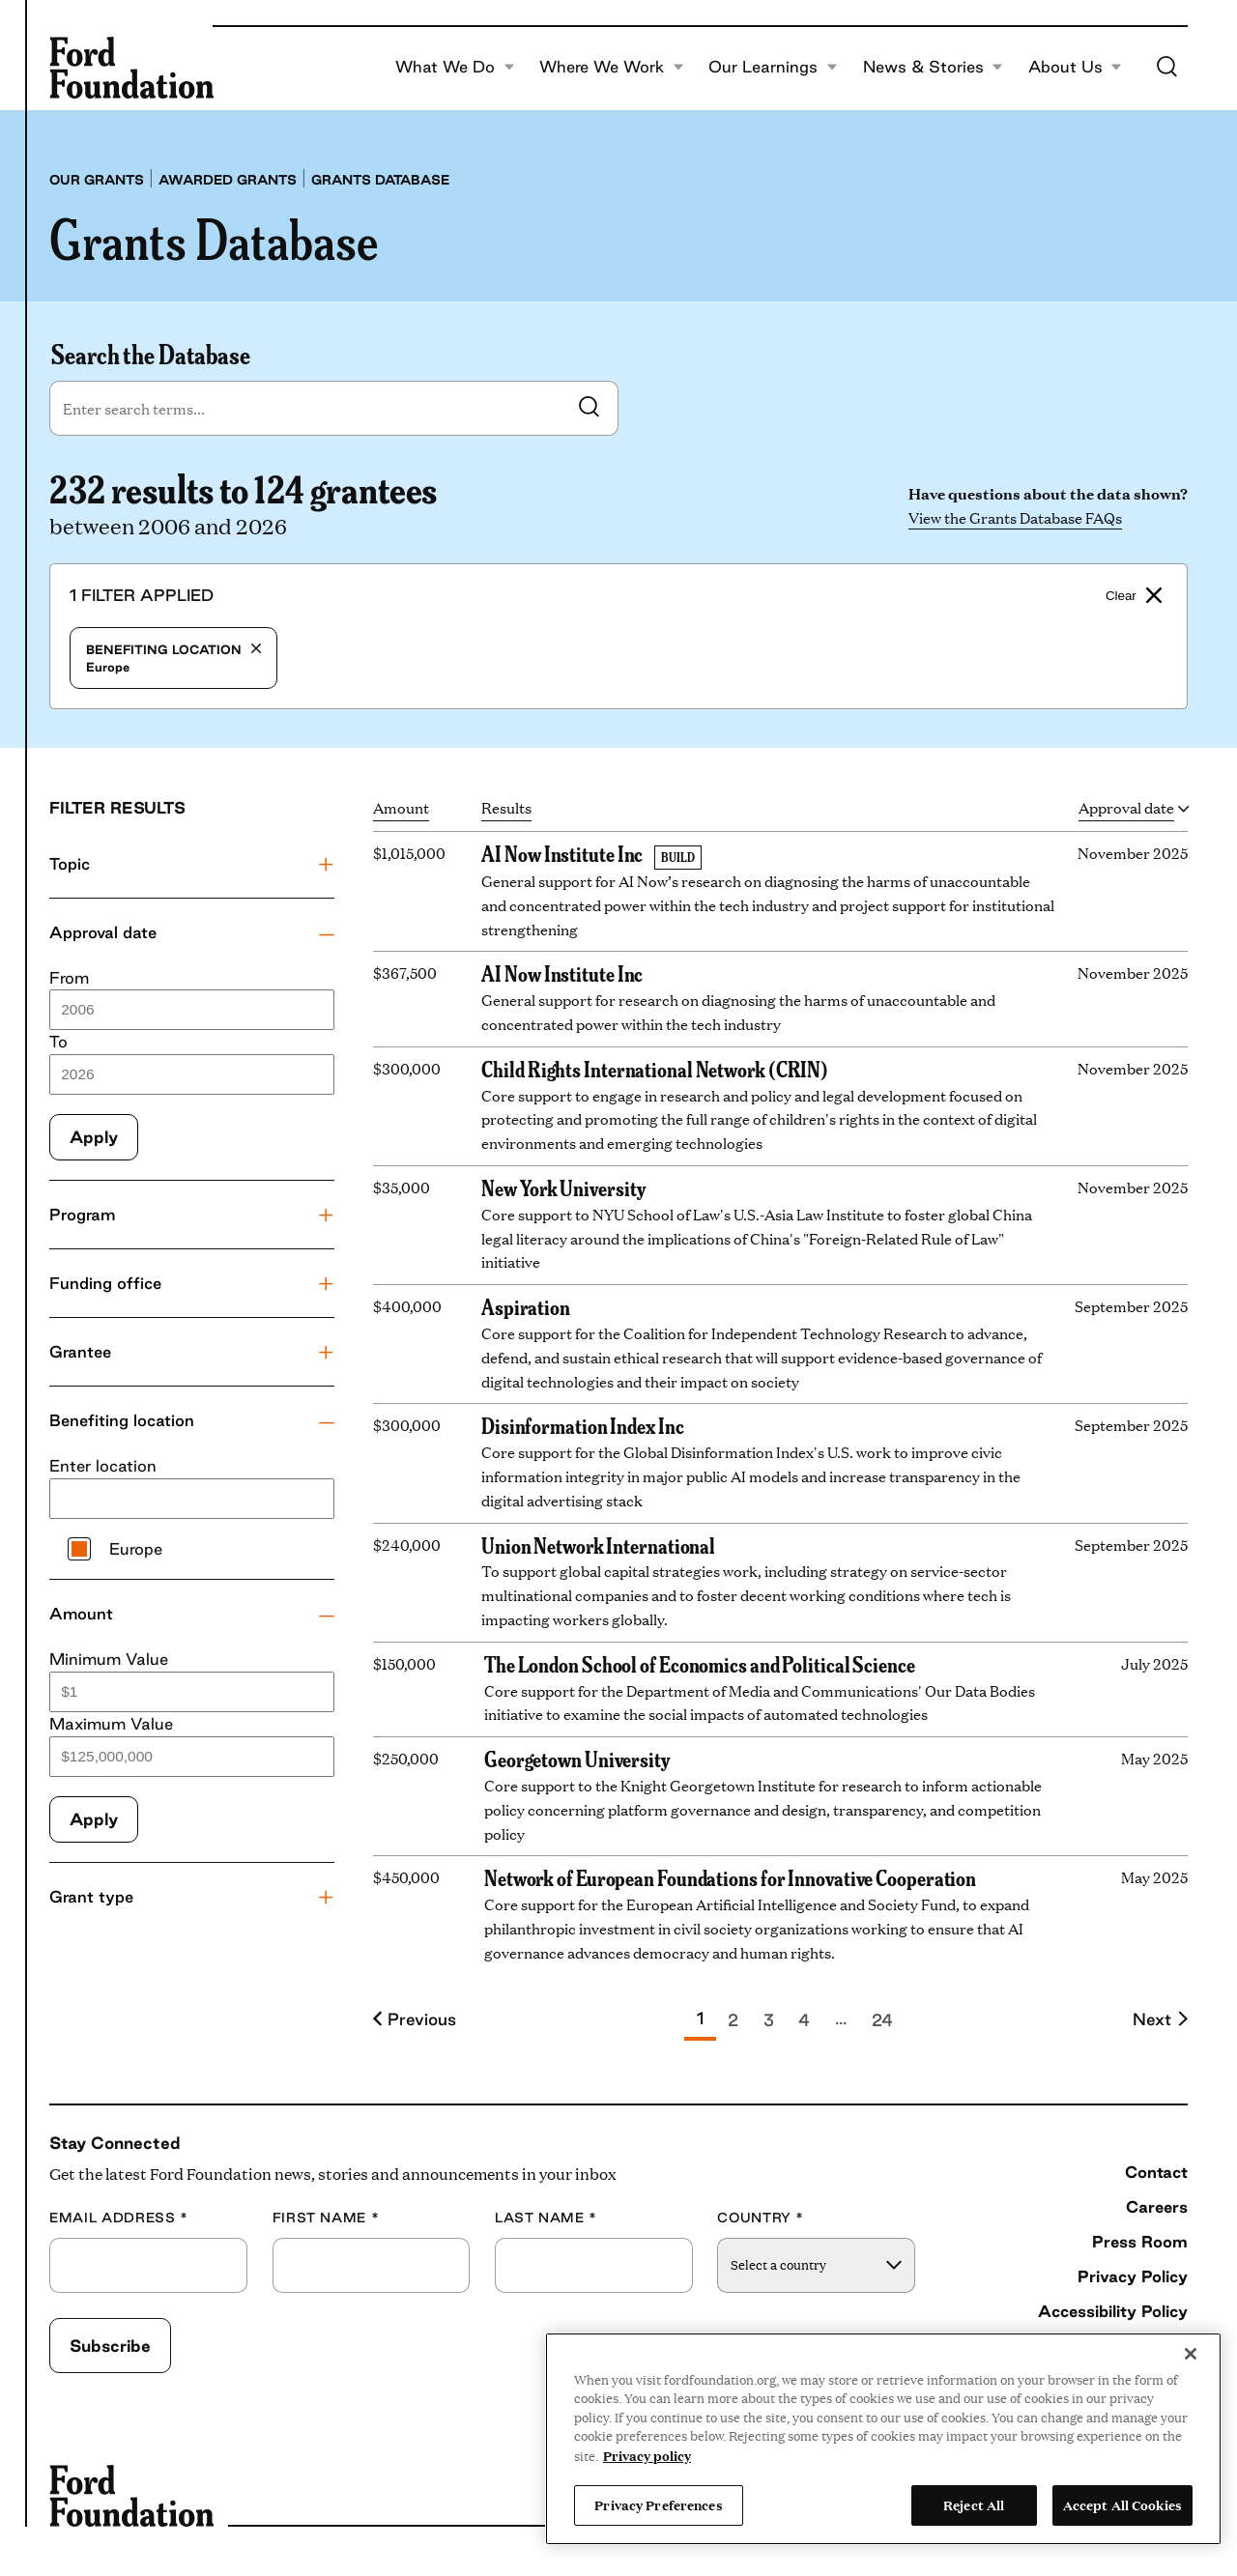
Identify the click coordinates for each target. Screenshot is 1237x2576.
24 (882, 2020)
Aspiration (525, 1306)
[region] (883, 2439)
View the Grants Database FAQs (1015, 517)
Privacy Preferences (658, 2504)
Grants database (380, 179)
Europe (173, 658)
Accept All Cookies (1122, 2504)
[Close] (1190, 2354)
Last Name (546, 2218)
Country (760, 2218)
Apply (94, 1137)
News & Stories (933, 67)
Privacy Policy (1133, 2276)
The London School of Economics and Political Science (699, 1663)
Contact (1156, 2172)
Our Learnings (773, 67)
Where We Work (611, 67)
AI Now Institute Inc (562, 853)
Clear (1134, 595)
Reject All (973, 2504)
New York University (563, 1187)
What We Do (455, 67)
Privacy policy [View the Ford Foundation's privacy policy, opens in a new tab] (647, 2455)
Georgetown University (577, 1758)
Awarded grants (227, 179)
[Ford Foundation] (131, 68)
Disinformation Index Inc (582, 1425)
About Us (1075, 67)
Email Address (118, 2218)
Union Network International (598, 1545)
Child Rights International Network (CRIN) (654, 1068)
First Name (326, 2218)
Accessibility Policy (1113, 2311)
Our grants (96, 179)
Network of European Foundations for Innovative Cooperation (730, 1877)
